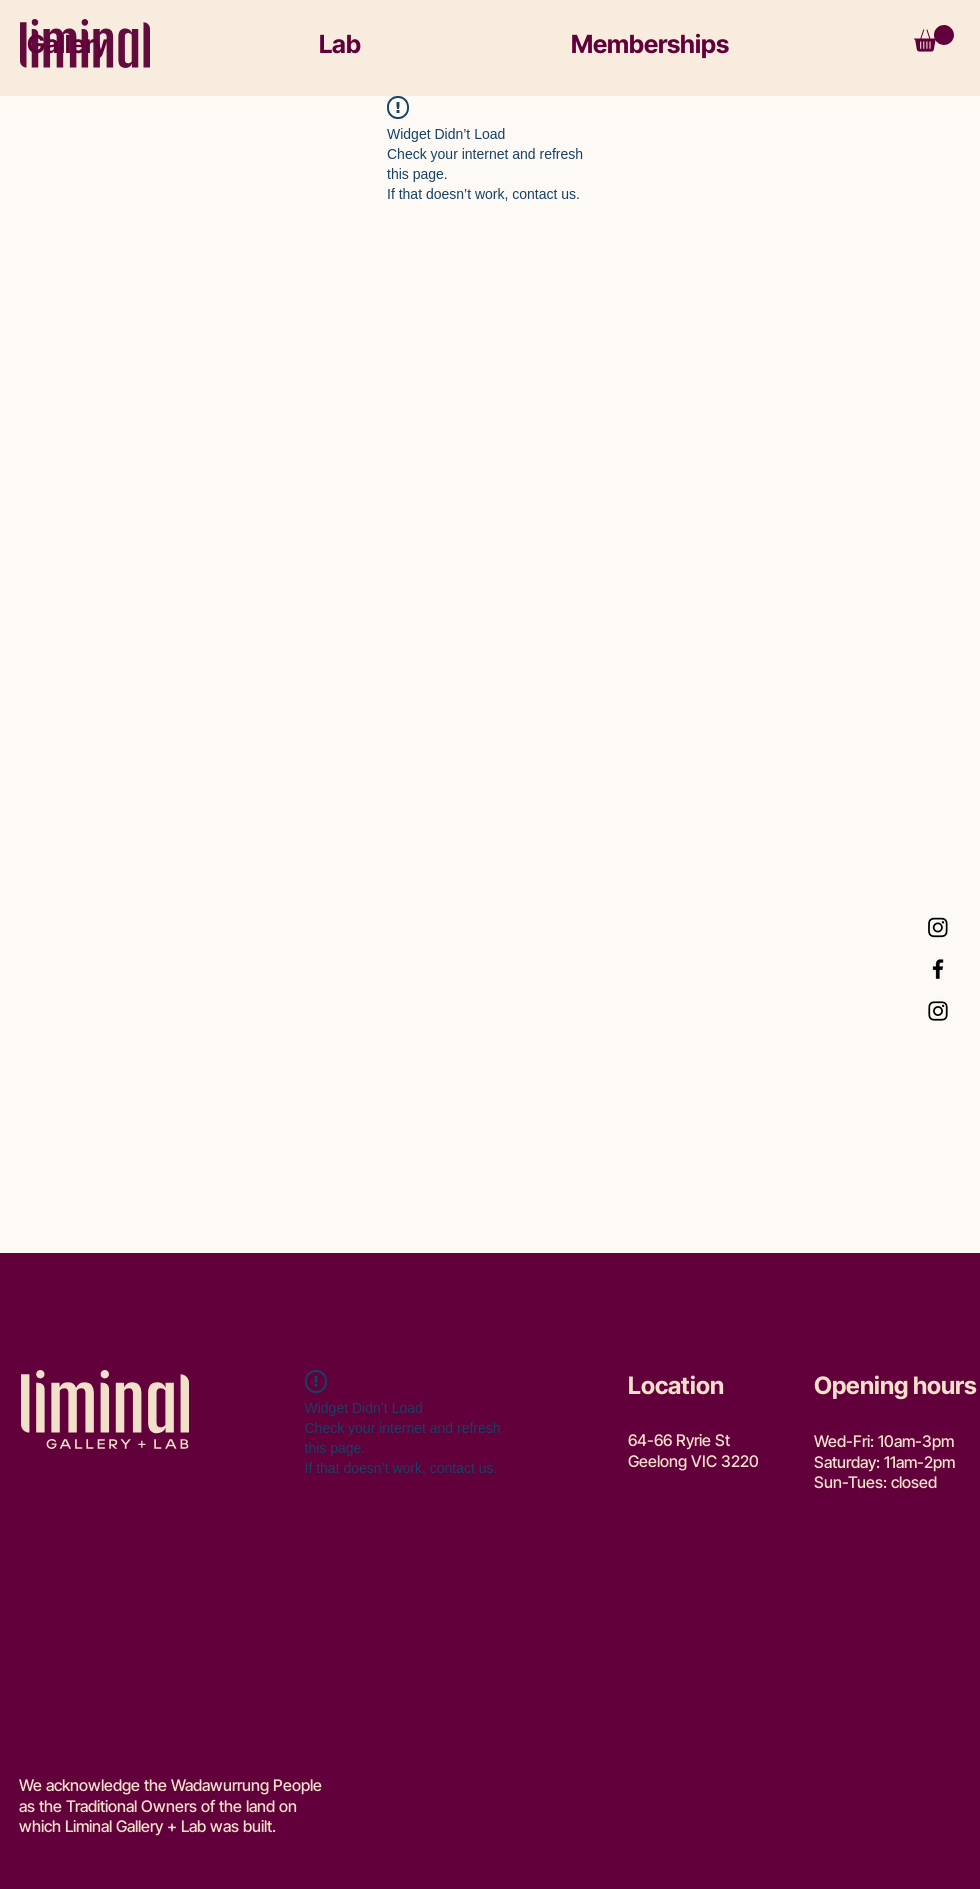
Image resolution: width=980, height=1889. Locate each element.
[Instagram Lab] (938, 927)
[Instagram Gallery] (938, 1011)
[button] (154, 44)
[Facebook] (938, 969)
